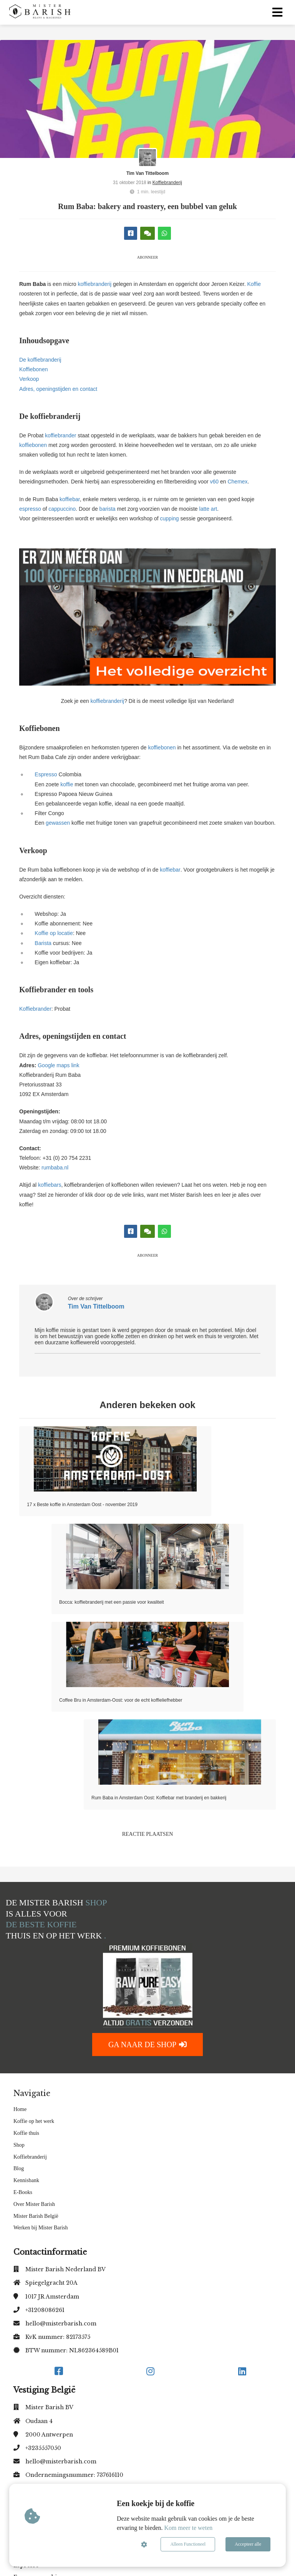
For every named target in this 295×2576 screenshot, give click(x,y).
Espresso (46, 774)
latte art (208, 509)
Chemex (237, 481)
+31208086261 (45, 2310)
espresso (30, 509)
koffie (66, 784)
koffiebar (70, 499)
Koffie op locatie (54, 933)
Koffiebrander (35, 1009)
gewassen (58, 823)
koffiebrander (60, 435)
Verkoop (29, 379)
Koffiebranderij (167, 182)
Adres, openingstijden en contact (58, 389)
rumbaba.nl (54, 1167)
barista (107, 509)
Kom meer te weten (188, 2528)
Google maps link (59, 1065)
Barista (43, 943)
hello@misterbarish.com (60, 2323)
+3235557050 (43, 2448)
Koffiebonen (33, 369)
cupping (169, 518)
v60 (214, 481)
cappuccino (62, 509)
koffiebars (48, 1185)
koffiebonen (33, 445)
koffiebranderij (94, 284)
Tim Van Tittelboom (147, 173)
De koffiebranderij (40, 360)
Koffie (254, 284)
